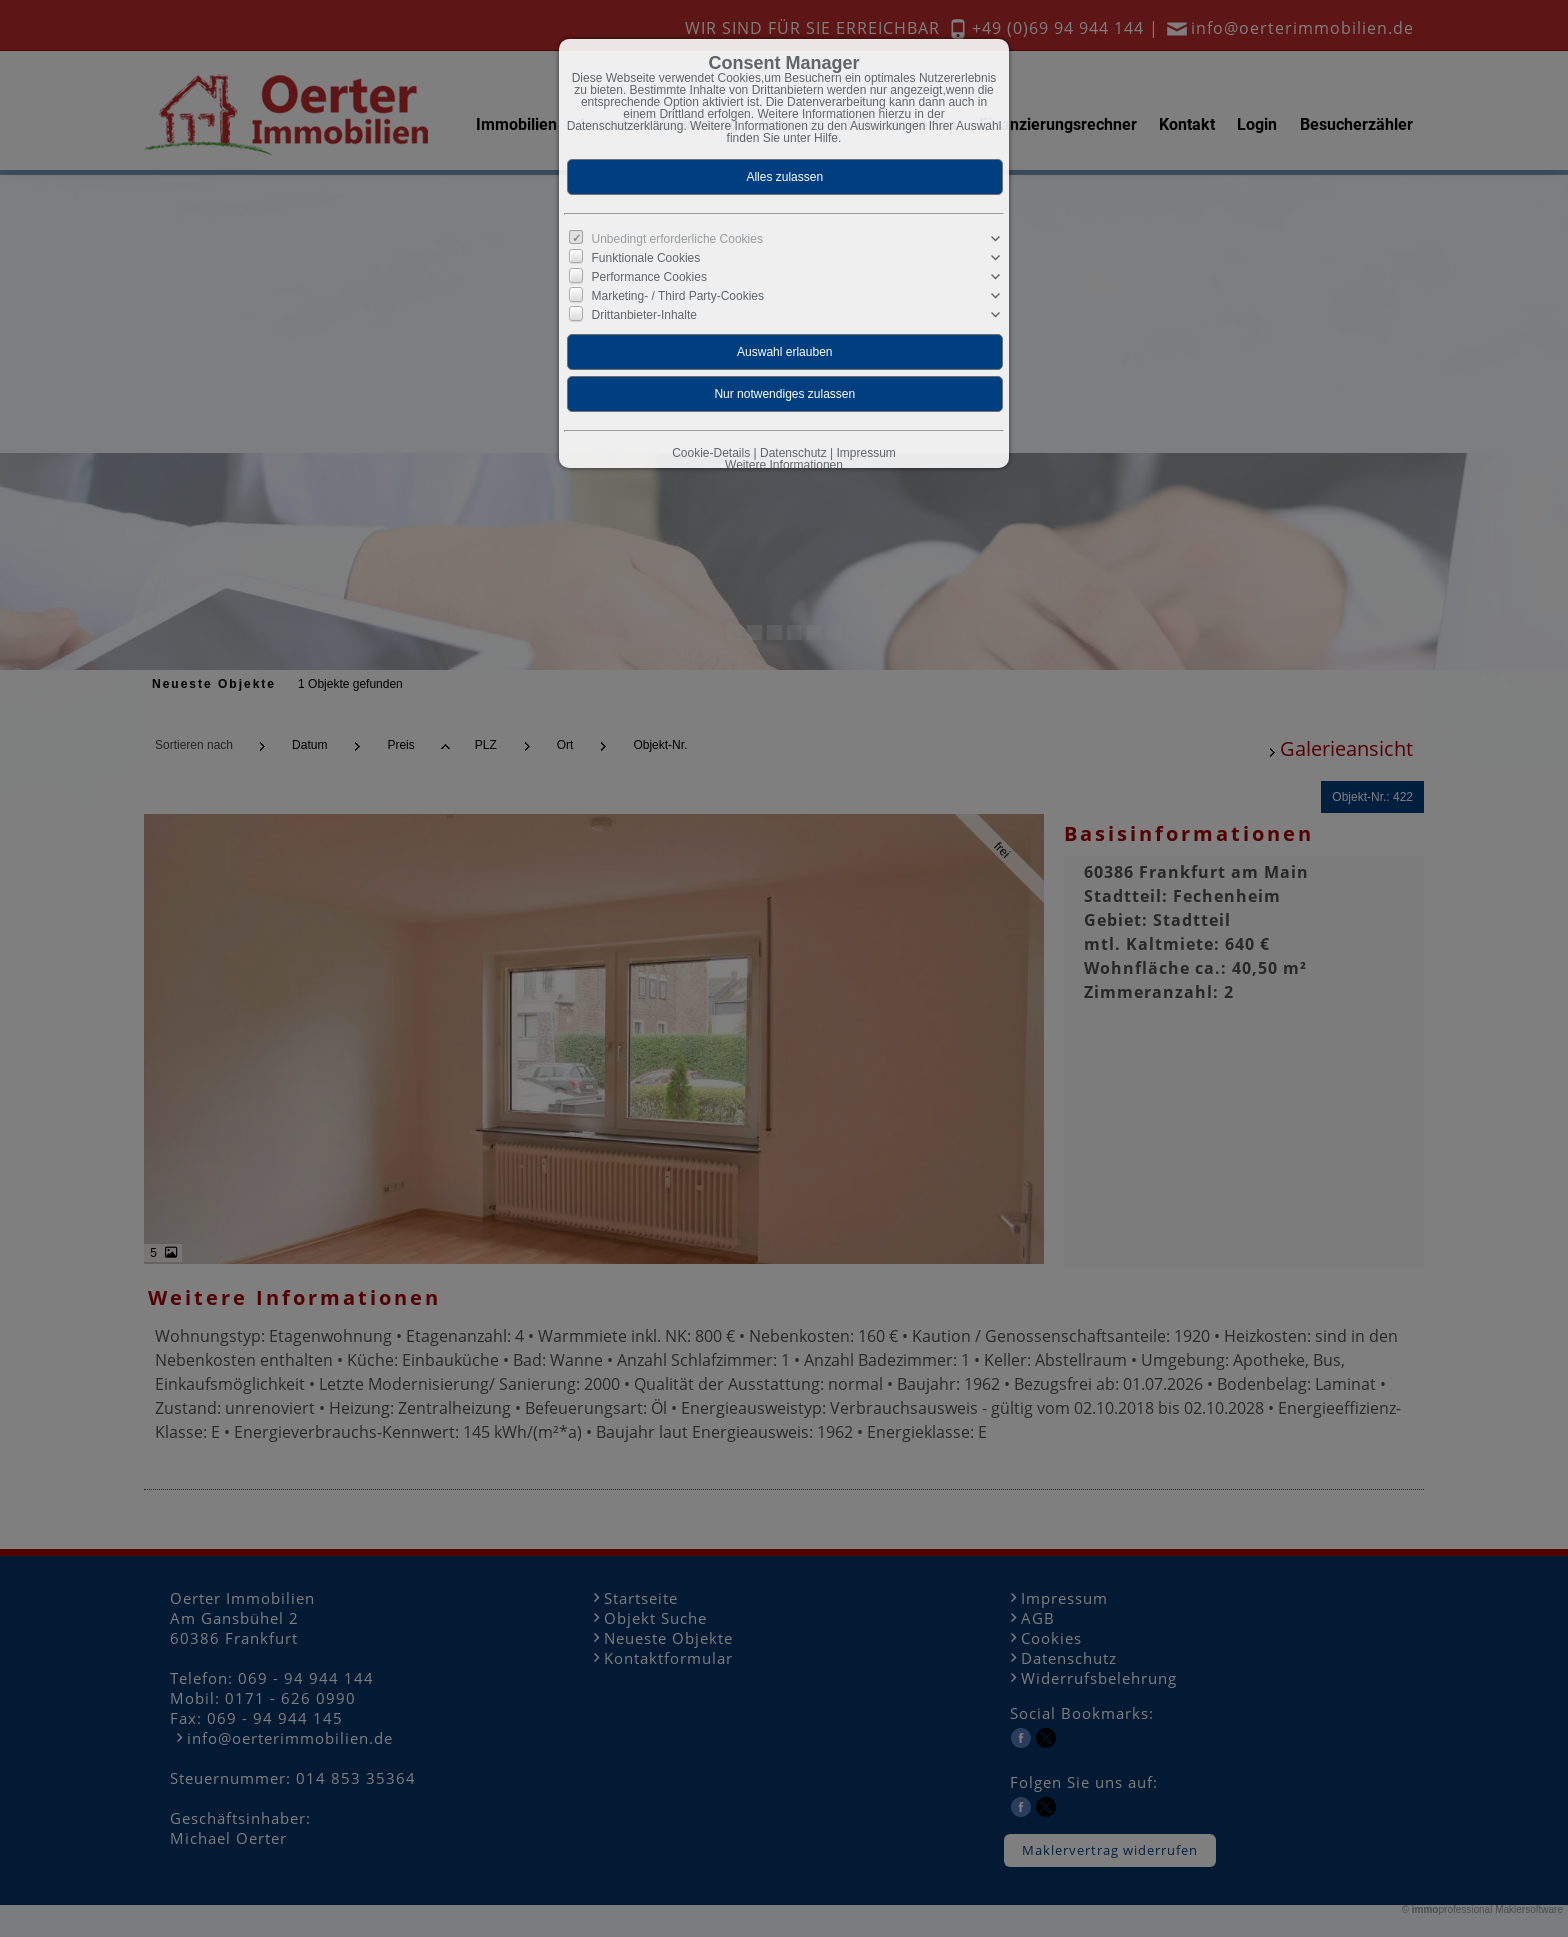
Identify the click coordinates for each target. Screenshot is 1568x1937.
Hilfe (826, 138)
